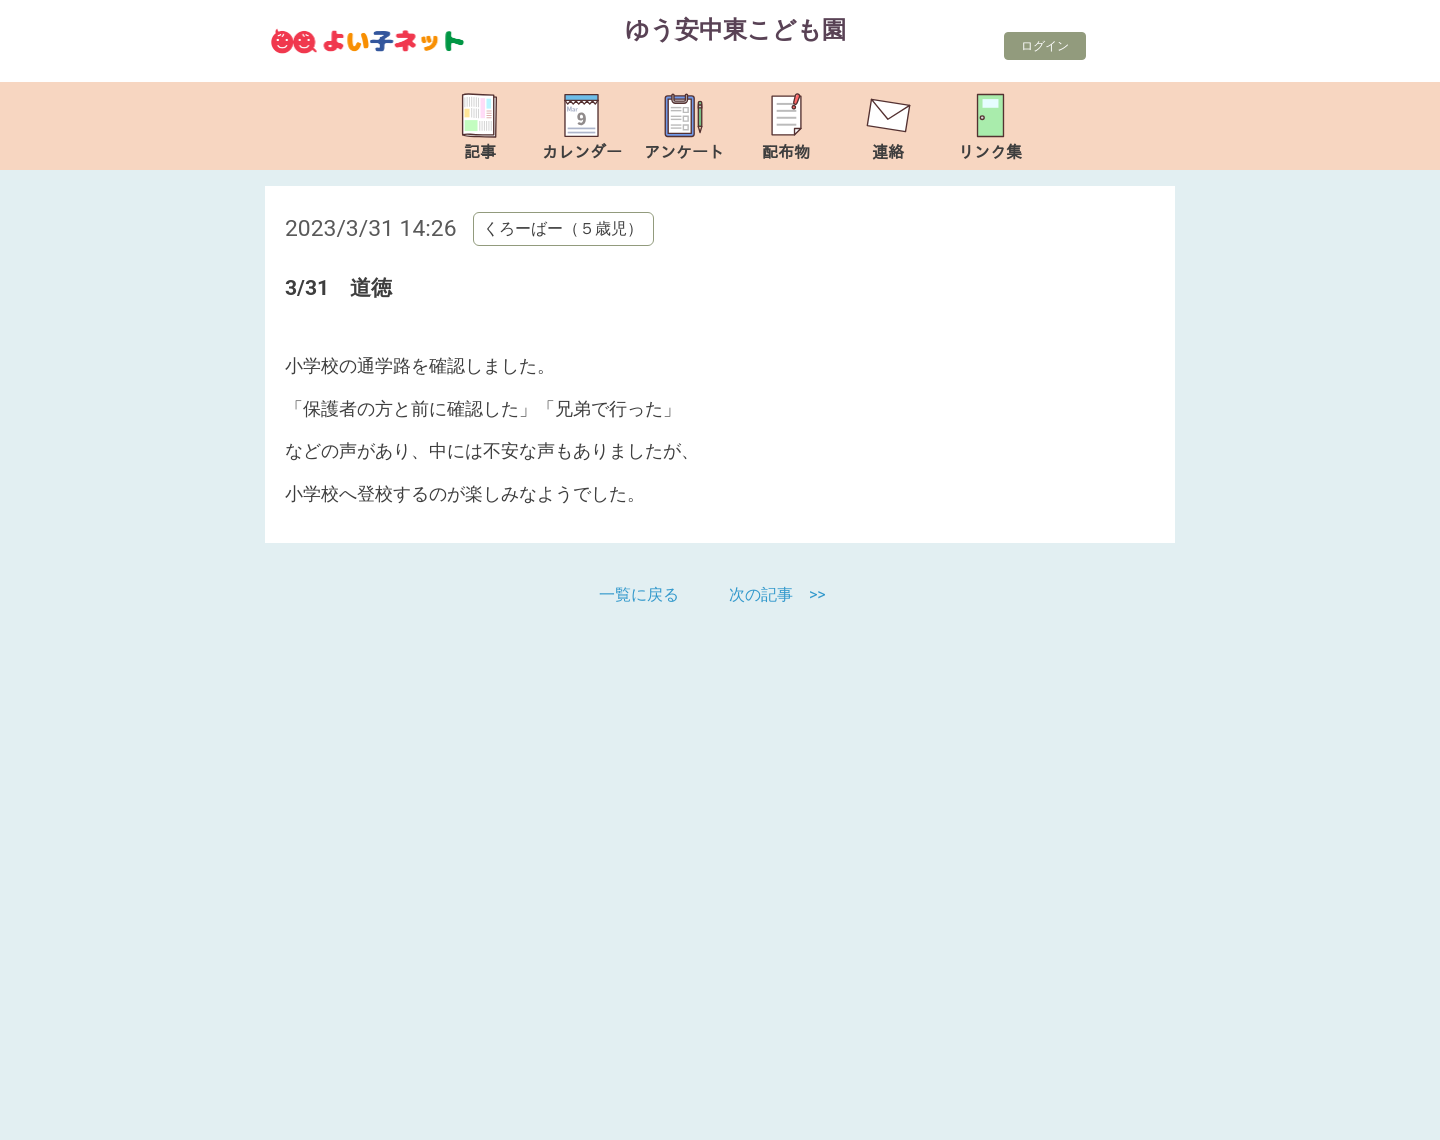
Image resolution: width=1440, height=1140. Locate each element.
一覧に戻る (641, 594)
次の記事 (761, 594)
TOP (1363, 1114)
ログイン (1045, 46)
